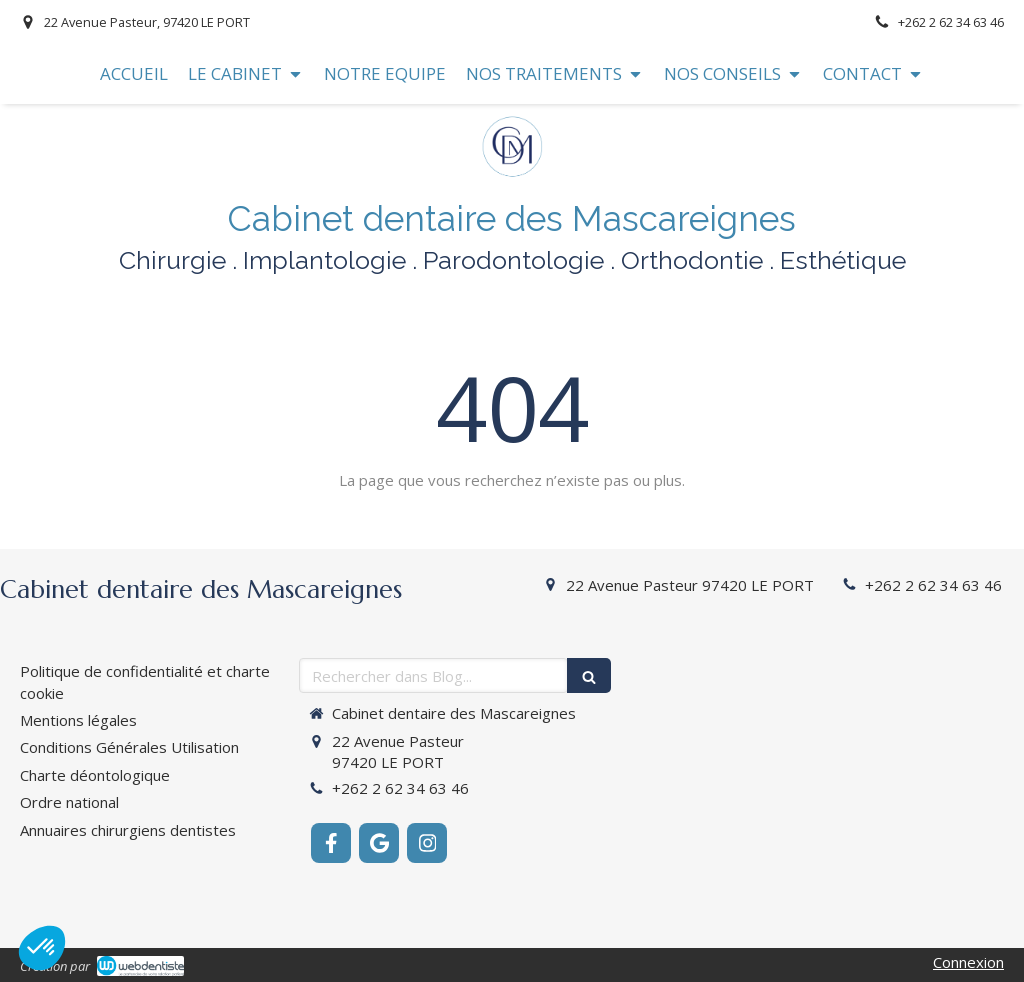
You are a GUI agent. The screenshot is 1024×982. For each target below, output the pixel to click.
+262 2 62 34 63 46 (933, 585)
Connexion (968, 962)
